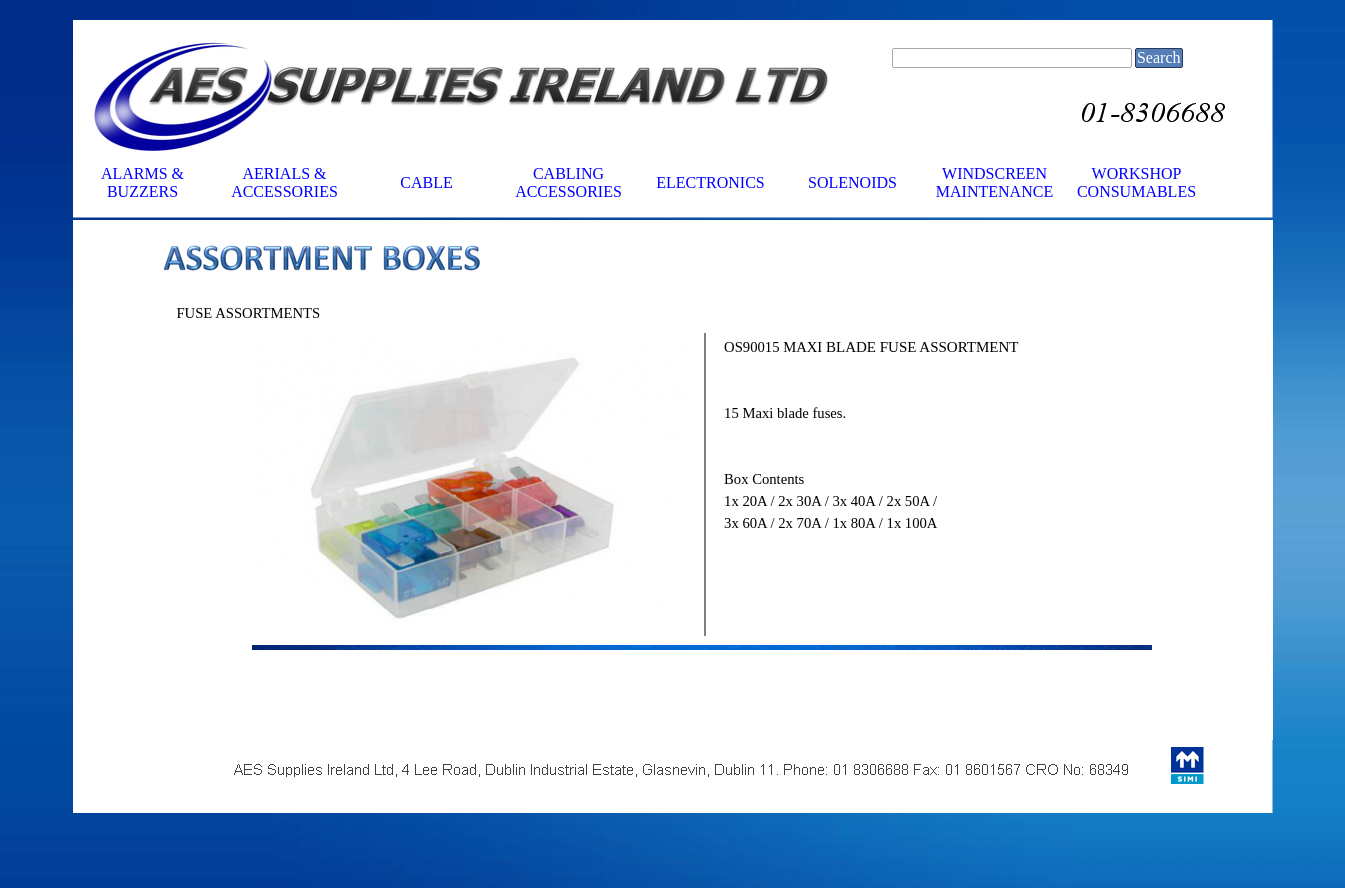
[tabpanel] (702, 260)
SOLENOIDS (852, 182)
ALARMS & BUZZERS (142, 182)
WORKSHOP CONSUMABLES (1136, 182)
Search (1159, 57)
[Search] (1012, 58)
